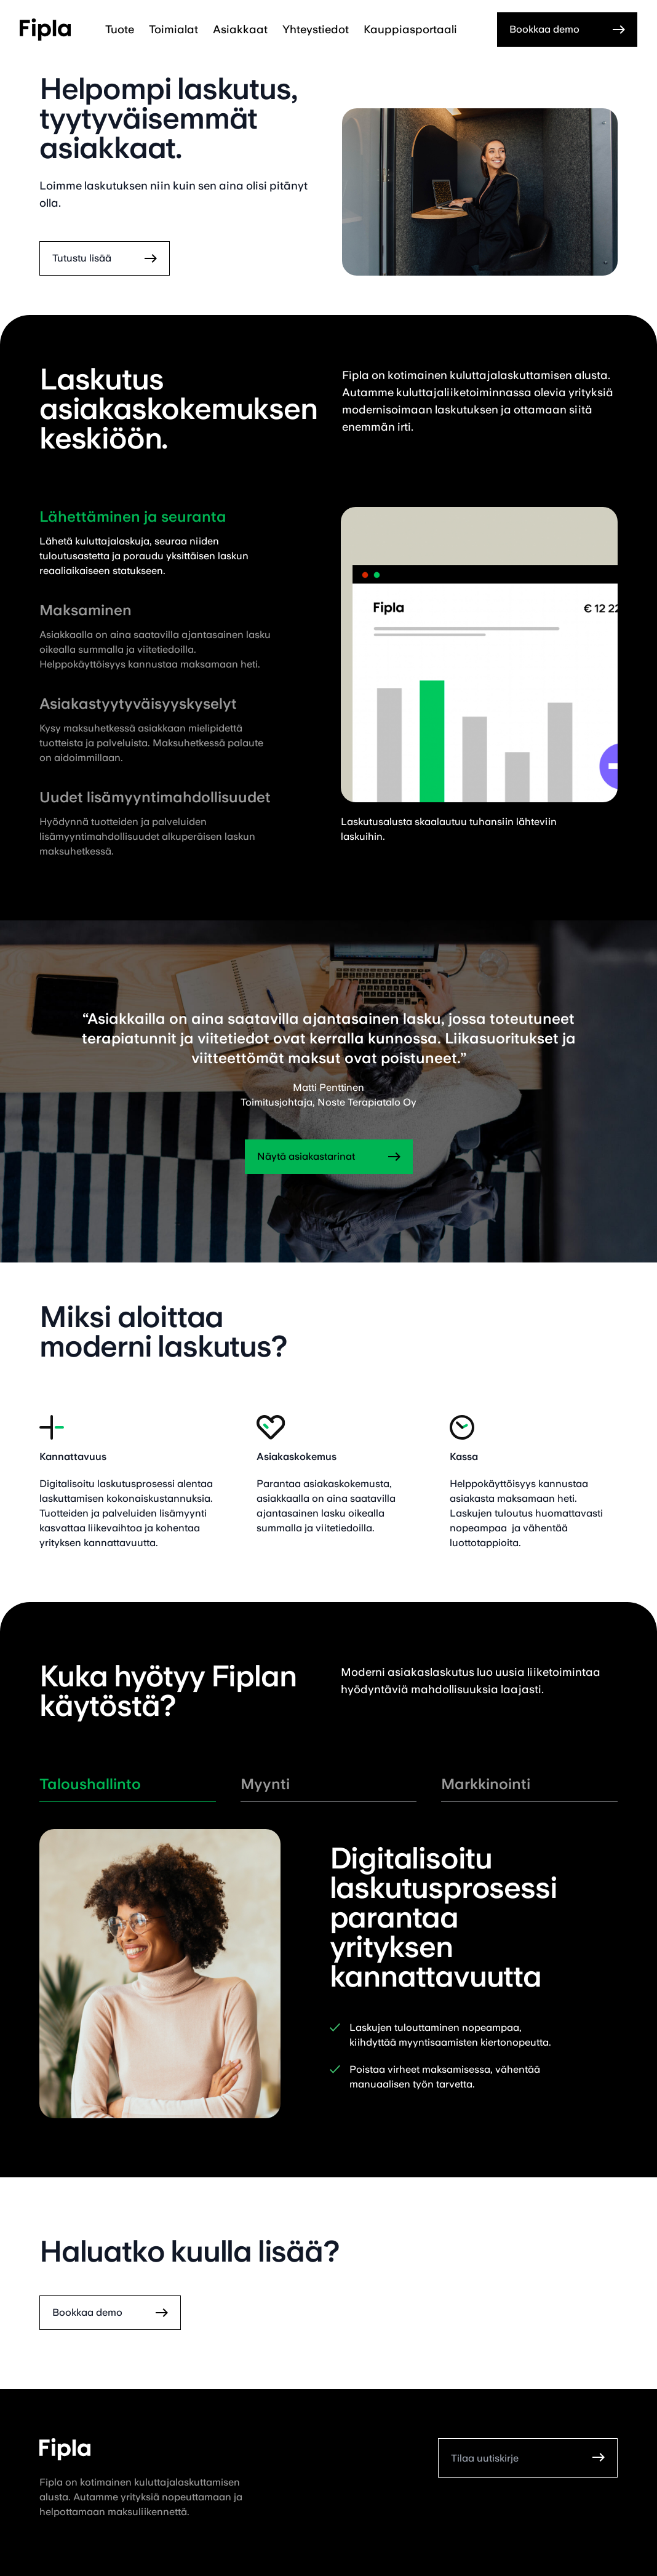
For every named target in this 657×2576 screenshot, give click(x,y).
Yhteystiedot (315, 29)
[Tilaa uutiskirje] (514, 2458)
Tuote (119, 29)
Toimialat (173, 29)
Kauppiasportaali (410, 29)
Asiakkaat (240, 29)
